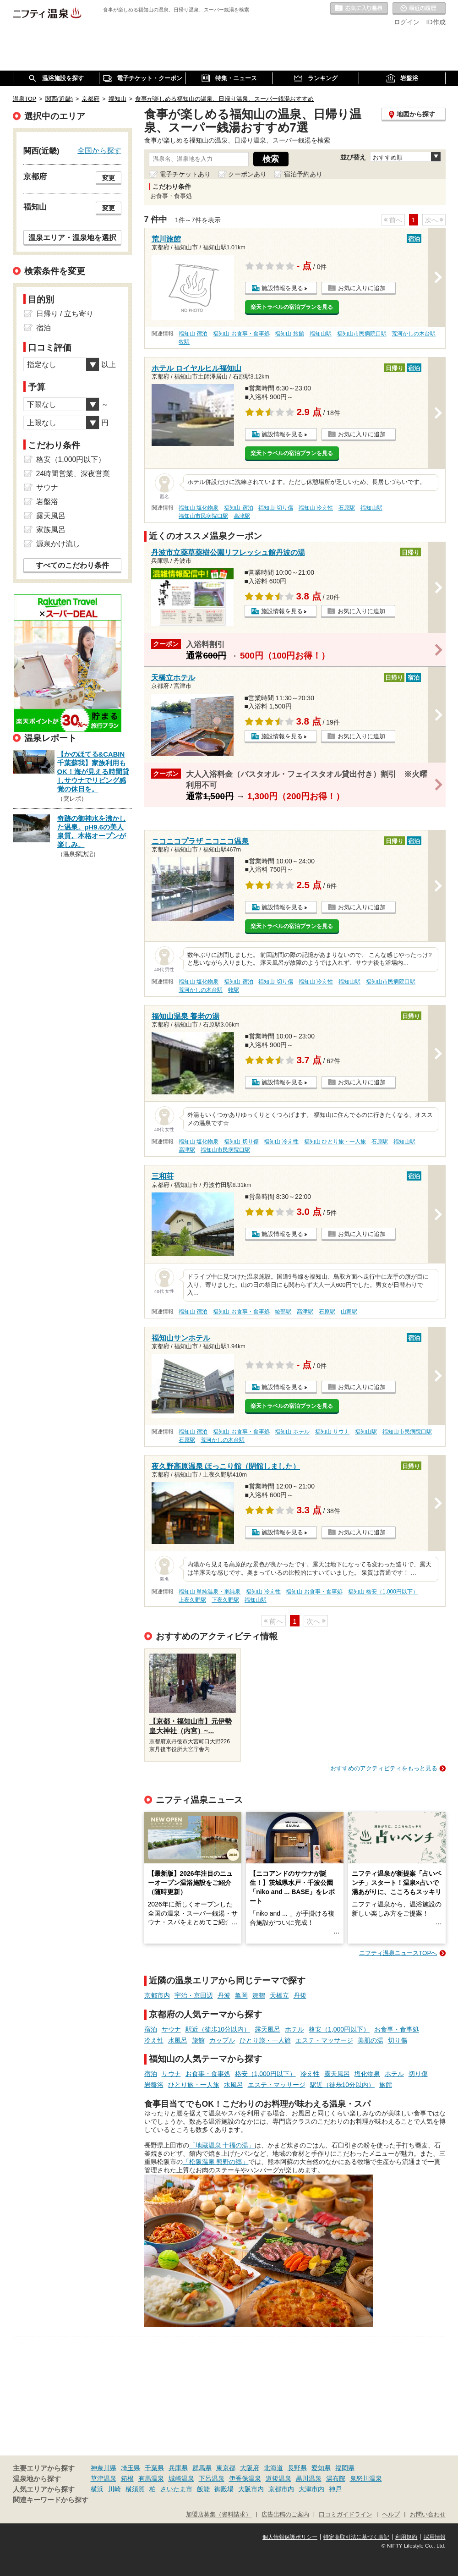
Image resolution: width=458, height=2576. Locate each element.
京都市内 (157, 1995)
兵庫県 (178, 2468)
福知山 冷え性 (316, 508)
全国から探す (99, 150)
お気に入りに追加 (362, 288)
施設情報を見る (282, 288)
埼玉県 (130, 2468)
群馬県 (202, 2468)
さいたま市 (176, 2489)
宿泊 (150, 2029)
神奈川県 (103, 2468)
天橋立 (279, 1995)
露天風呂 (267, 2029)
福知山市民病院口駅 (362, 333)
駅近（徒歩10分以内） (218, 2029)
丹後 (300, 1995)
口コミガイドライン (345, 2514)
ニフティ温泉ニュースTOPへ (398, 1953)
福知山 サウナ (332, 1431)
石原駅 (346, 508)
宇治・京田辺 (193, 1995)
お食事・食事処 (396, 2029)
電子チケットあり (185, 174)
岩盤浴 (154, 2084)
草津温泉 (103, 2478)
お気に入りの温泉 (359, 8)
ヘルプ (391, 2514)
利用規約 (406, 2537)
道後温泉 (278, 2478)
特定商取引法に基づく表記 (356, 2537)
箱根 (127, 2478)
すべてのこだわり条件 (72, 565)
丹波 (224, 1995)
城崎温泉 (181, 2478)
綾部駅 (283, 1311)
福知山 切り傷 (275, 508)
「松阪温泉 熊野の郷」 (216, 2161)
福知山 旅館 (289, 333)
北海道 (273, 2468)
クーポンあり (247, 174)
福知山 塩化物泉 (198, 508)
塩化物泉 (367, 2073)
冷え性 (154, 2040)
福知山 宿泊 (193, 333)
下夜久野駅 (225, 1600)
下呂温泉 (211, 2478)
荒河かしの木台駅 (414, 333)
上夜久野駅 (192, 1600)
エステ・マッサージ (324, 2040)
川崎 (114, 2489)
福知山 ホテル (292, 1431)
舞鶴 (258, 1995)
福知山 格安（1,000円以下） (383, 1591)
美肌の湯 (370, 2040)
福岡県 (344, 2468)
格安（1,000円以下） (339, 2029)
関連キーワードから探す (50, 2500)
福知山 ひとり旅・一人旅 (335, 1141)
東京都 (225, 2468)
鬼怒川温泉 (366, 2478)
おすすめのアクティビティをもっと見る (383, 1768)
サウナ (171, 2029)
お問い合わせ (428, 2514)
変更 (108, 177)
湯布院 (335, 2478)
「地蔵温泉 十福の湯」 (222, 2145)
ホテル (294, 2029)
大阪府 (249, 2468)
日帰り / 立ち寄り (64, 314)
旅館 (198, 2040)
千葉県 (154, 2468)
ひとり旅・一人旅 (265, 2040)
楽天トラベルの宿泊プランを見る (292, 307)
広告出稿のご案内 (285, 2514)
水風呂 (177, 2040)
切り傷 (397, 2040)
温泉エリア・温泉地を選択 (72, 237)
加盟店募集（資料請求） (218, 2514)
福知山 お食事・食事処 (241, 333)
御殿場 (224, 2489)
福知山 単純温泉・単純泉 (209, 1591)
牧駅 (184, 342)
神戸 (335, 2489)
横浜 (97, 2489)
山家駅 (349, 1311)
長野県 (297, 2468)
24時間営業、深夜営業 (73, 474)
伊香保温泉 (245, 2478)
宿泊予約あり (303, 174)
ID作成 (436, 22)
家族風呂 (50, 529)
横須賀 (135, 2489)
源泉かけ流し (58, 544)
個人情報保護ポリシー (289, 2537)
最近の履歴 (419, 8)
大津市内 (311, 2489)
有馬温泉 (151, 2478)
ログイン (407, 22)
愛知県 (321, 2468)
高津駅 (242, 516)
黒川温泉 (309, 2478)
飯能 (203, 2489)
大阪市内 (251, 2489)
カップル (222, 2040)
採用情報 (435, 2537)
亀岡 (241, 1995)
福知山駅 (321, 333)
